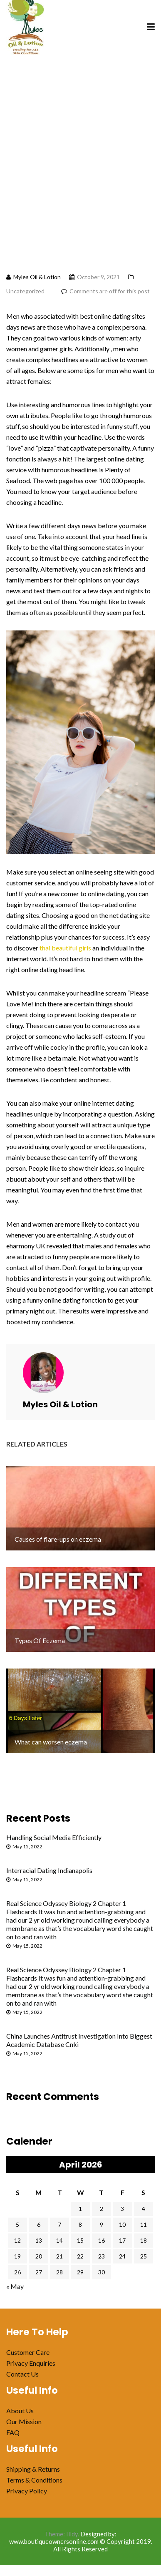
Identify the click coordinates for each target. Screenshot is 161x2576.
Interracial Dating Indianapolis (49, 1870)
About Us (20, 2411)
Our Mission (24, 2421)
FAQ (13, 2432)
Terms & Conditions (34, 2480)
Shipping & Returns (33, 2469)
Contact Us (22, 2374)
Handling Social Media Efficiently (54, 1837)
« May (15, 2286)
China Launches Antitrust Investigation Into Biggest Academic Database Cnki (79, 2040)
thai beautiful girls (65, 948)
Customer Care (28, 2352)
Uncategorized (25, 291)
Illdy (72, 2534)
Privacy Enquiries (30, 2363)
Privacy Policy (26, 2491)
